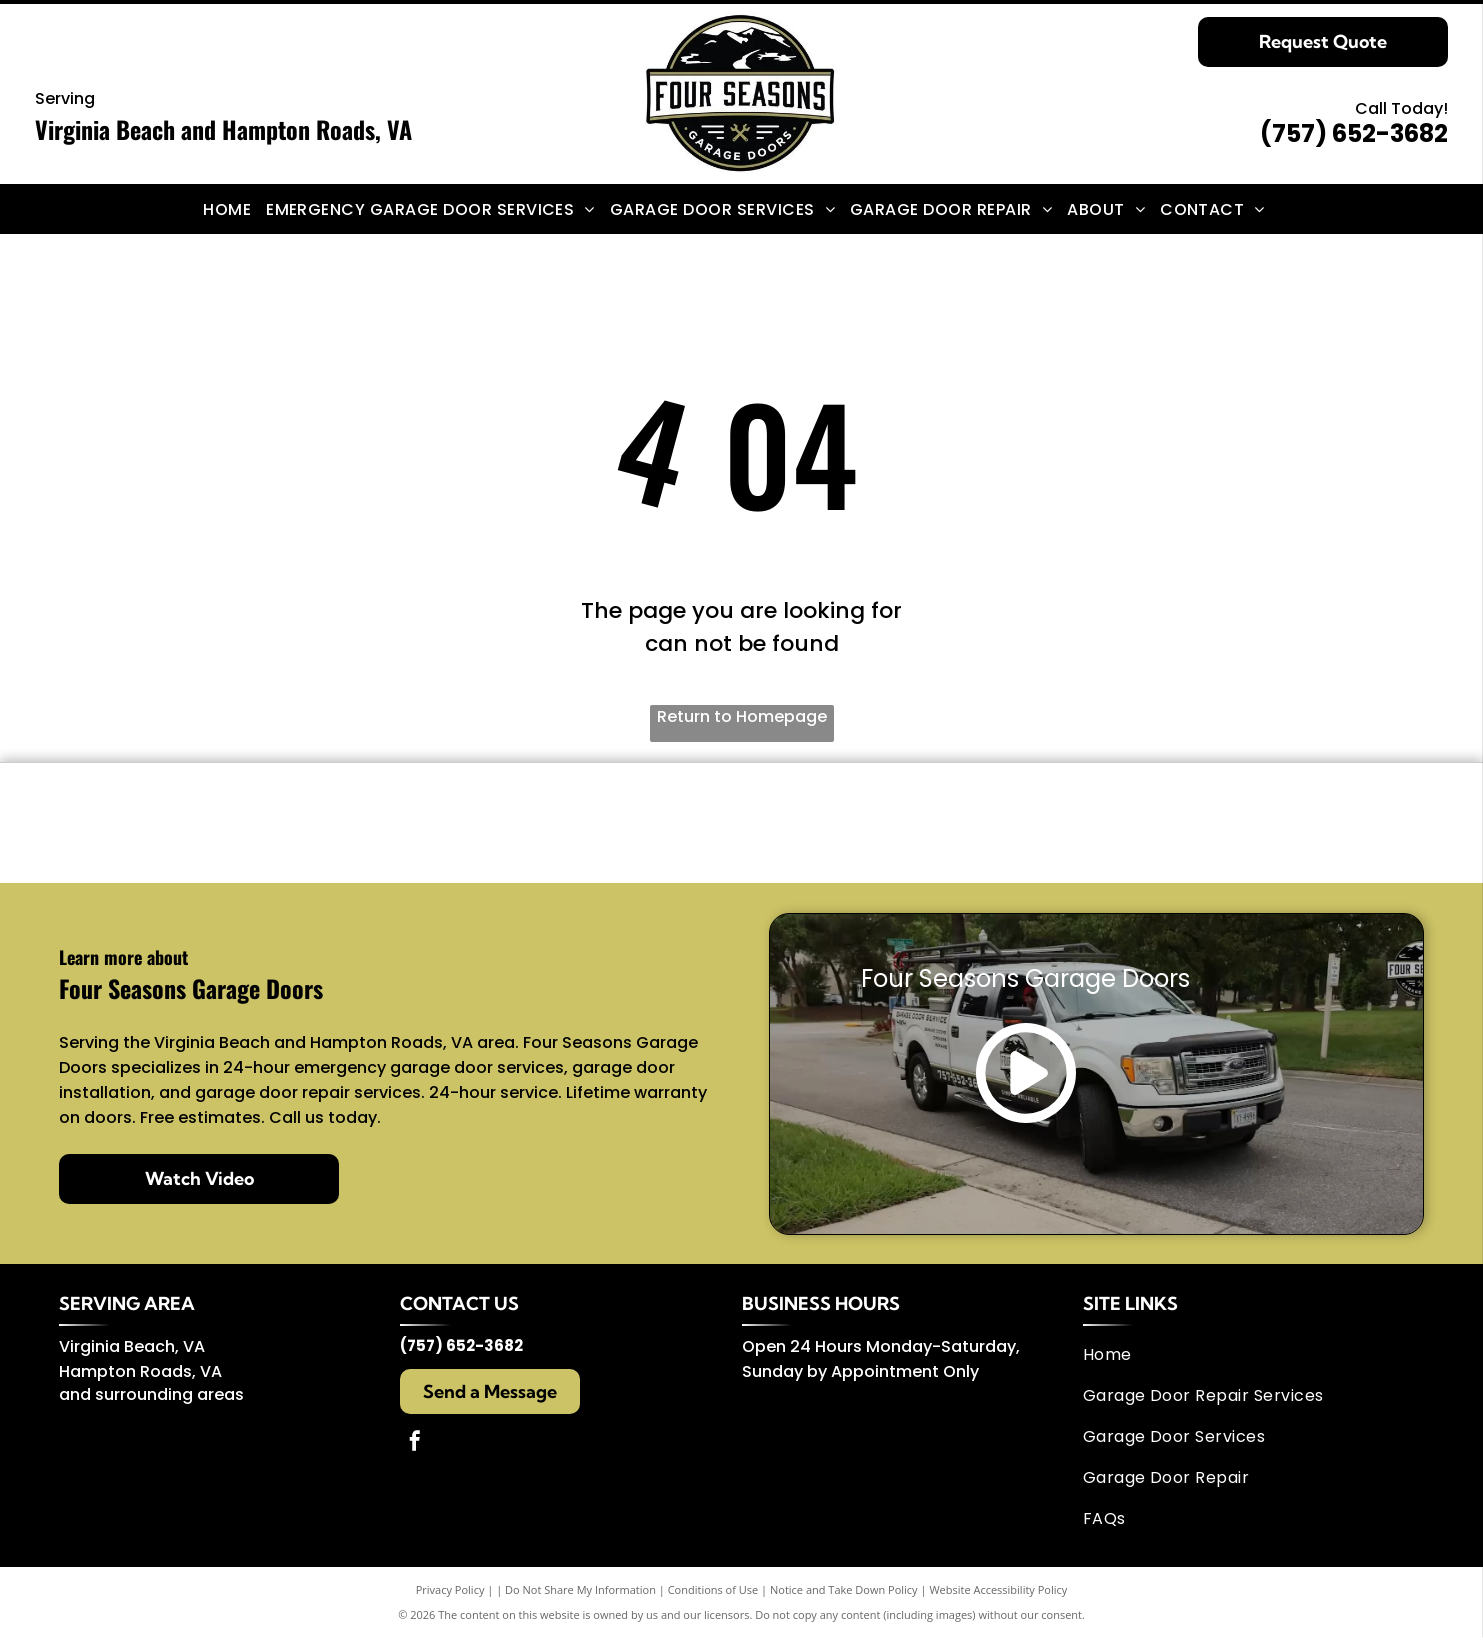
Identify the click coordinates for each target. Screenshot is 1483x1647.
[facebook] (415, 1453)
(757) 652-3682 (1354, 133)
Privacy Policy (450, 1599)
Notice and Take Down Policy (844, 1599)
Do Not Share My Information (580, 1599)
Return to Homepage (742, 716)
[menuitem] (234, 208)
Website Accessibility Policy (998, 1599)
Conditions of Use (713, 1599)
